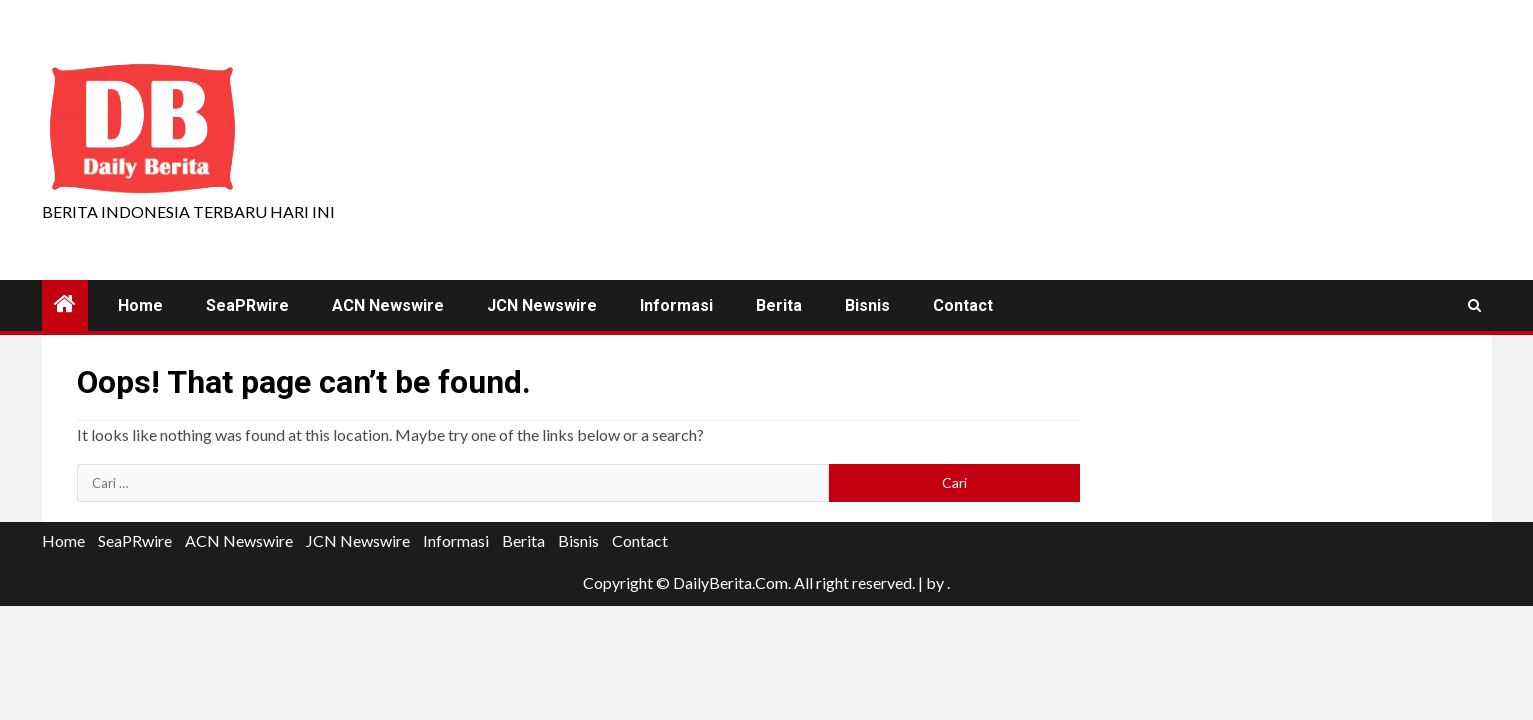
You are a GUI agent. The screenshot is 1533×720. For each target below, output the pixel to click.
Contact (963, 305)
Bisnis (867, 305)
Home (140, 305)
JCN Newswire (542, 305)
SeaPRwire (247, 305)
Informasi (676, 305)
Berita (779, 305)
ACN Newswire (388, 305)
